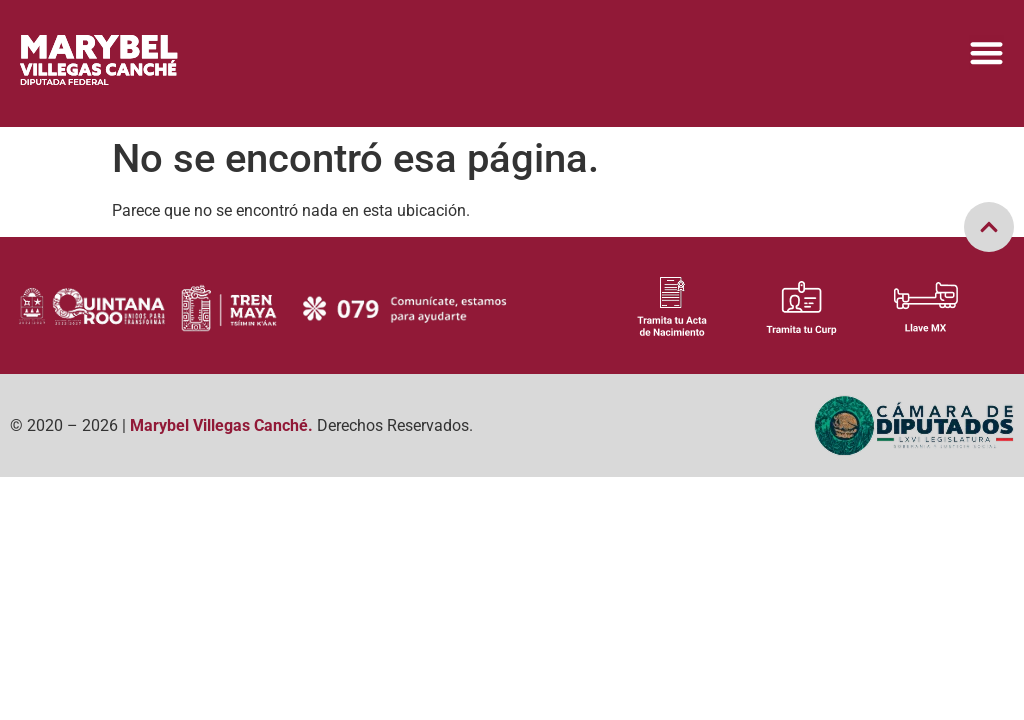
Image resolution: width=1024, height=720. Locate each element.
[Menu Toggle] (986, 52)
